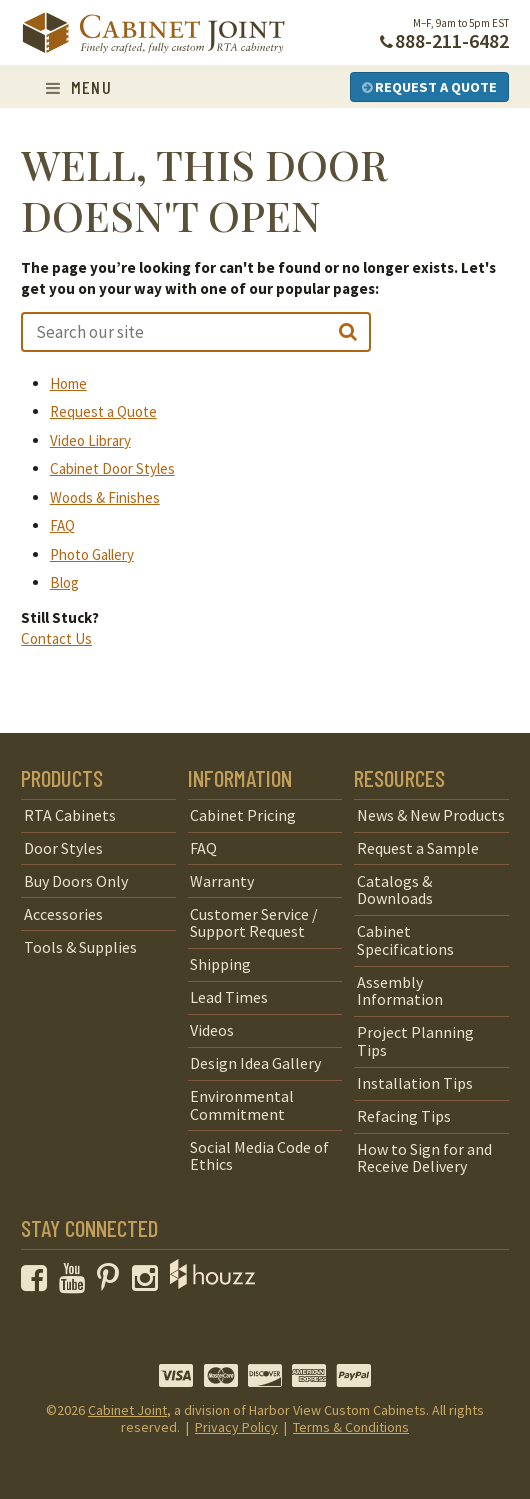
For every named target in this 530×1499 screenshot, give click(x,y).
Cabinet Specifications (405, 940)
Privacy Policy (236, 1427)
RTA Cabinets (70, 815)
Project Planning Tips (415, 1041)
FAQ (62, 525)
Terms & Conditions (351, 1427)
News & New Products (431, 815)
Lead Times (229, 997)
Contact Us (56, 638)
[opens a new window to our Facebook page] (38, 1283)
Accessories (63, 914)
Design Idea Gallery (255, 1063)
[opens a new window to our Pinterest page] (112, 1283)
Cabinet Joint (127, 1410)
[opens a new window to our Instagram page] (149, 1283)
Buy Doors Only (76, 881)
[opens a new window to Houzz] (212, 1283)
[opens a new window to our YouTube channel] (76, 1283)
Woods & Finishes (105, 497)
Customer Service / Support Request (254, 923)
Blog (64, 582)
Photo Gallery (92, 554)
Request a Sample (418, 848)
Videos (212, 1030)
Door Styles (63, 848)
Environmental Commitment (242, 1105)
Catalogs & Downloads (395, 890)
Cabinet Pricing (243, 815)
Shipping (220, 964)
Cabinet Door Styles (112, 468)
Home (68, 383)
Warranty (222, 881)
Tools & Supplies (80, 947)
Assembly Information (400, 991)
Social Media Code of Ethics (259, 1156)
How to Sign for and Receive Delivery (424, 1158)
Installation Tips (415, 1083)
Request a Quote (429, 87)
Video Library (90, 440)
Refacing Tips (404, 1116)
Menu (79, 87)
